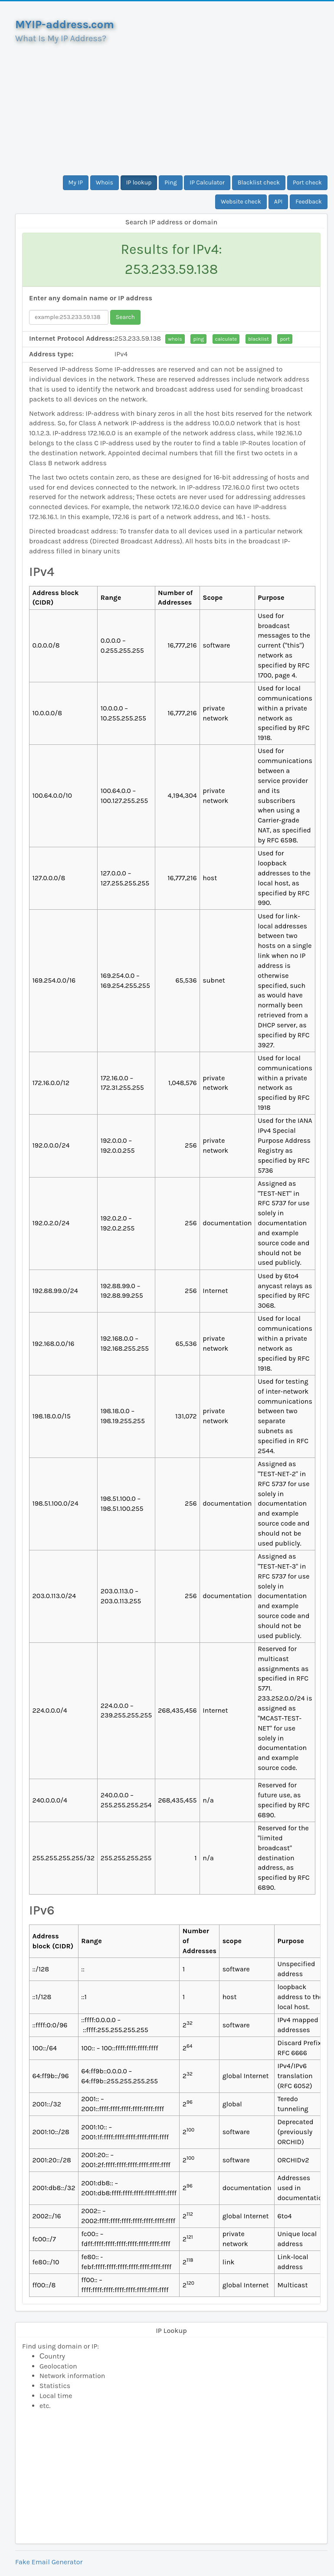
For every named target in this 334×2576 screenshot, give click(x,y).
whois (175, 339)
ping (198, 339)
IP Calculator (207, 182)
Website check (241, 201)
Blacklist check (259, 182)
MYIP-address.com (64, 24)
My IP (76, 182)
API (278, 201)
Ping (170, 182)
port (284, 339)
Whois (104, 182)
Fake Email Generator (48, 2562)
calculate (226, 339)
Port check (307, 182)
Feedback (308, 201)
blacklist (258, 339)
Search (125, 317)
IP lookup (139, 182)
